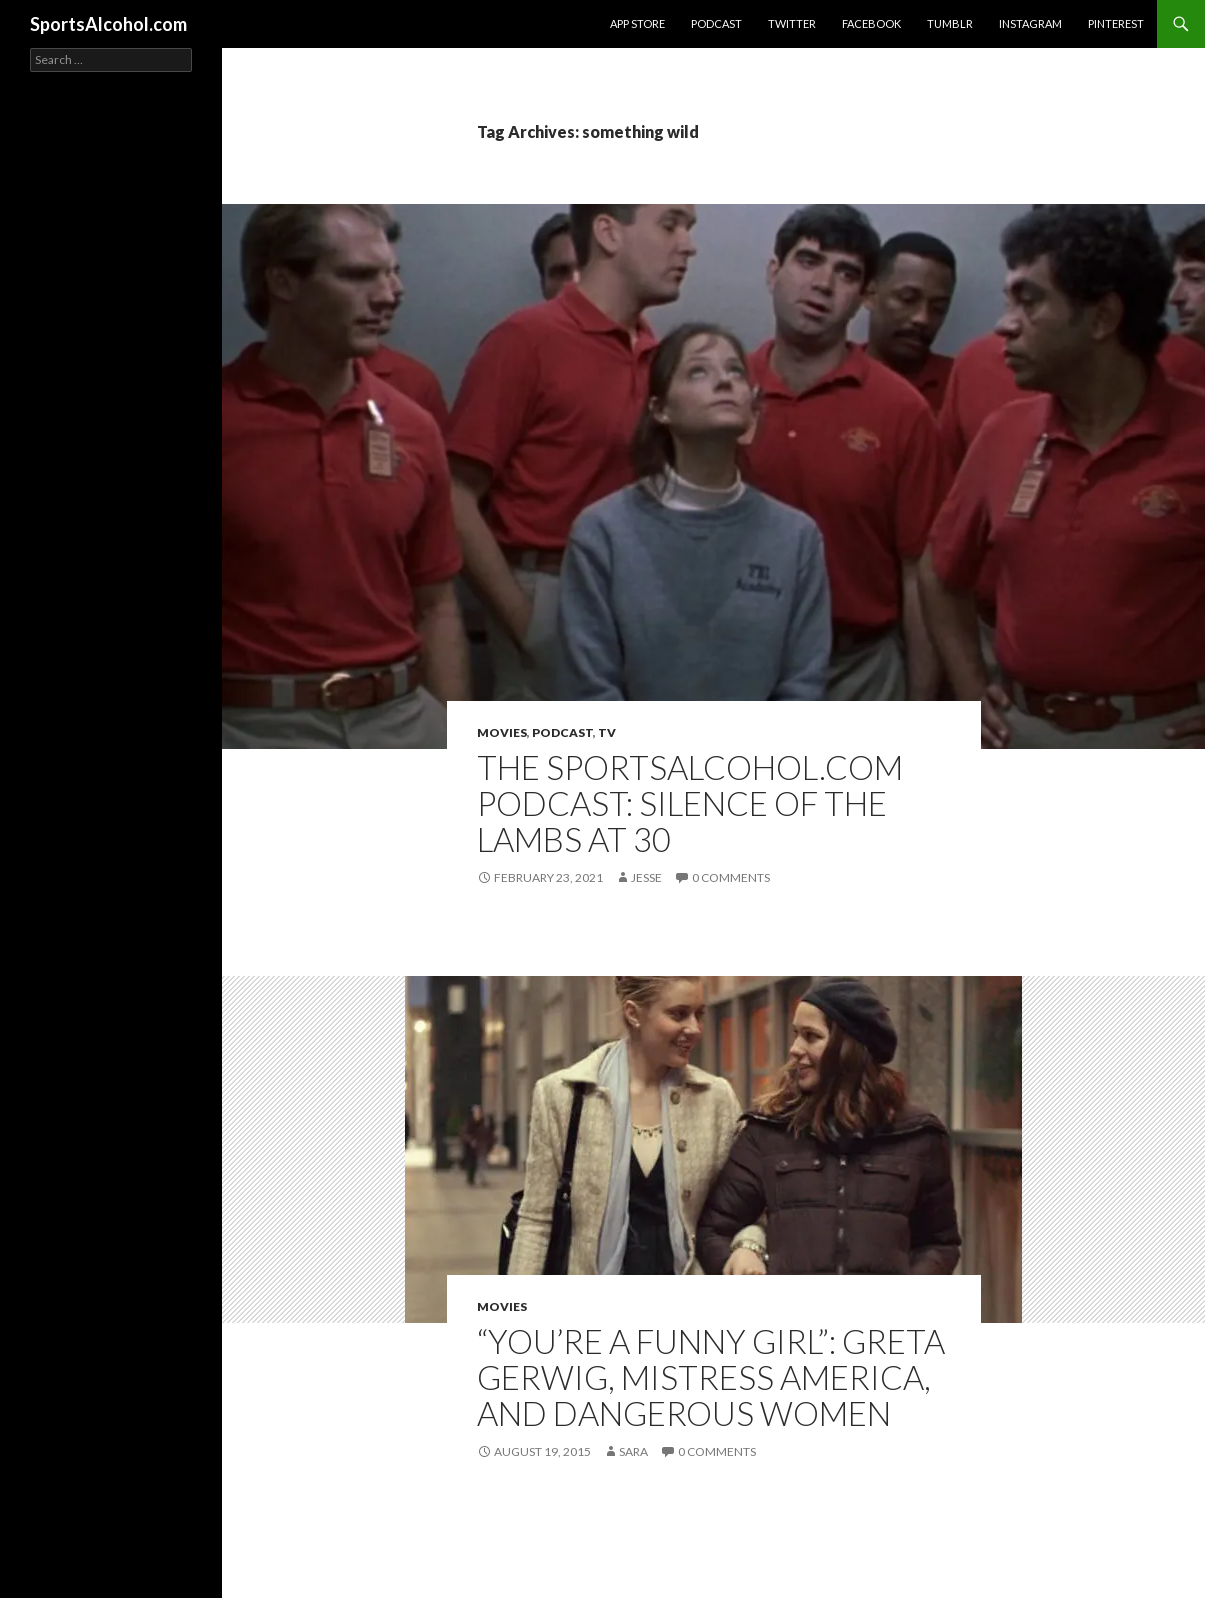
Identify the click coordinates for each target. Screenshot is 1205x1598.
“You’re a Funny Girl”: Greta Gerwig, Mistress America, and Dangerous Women (711, 1377)
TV (607, 732)
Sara (633, 1451)
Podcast (716, 23)
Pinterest (1116, 23)
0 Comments (731, 877)
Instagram (1030, 23)
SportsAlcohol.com (108, 24)
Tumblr (950, 23)
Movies (502, 732)
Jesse (646, 877)
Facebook (871, 23)
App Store (637, 23)
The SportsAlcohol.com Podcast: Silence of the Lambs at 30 (690, 803)
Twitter (792, 23)
